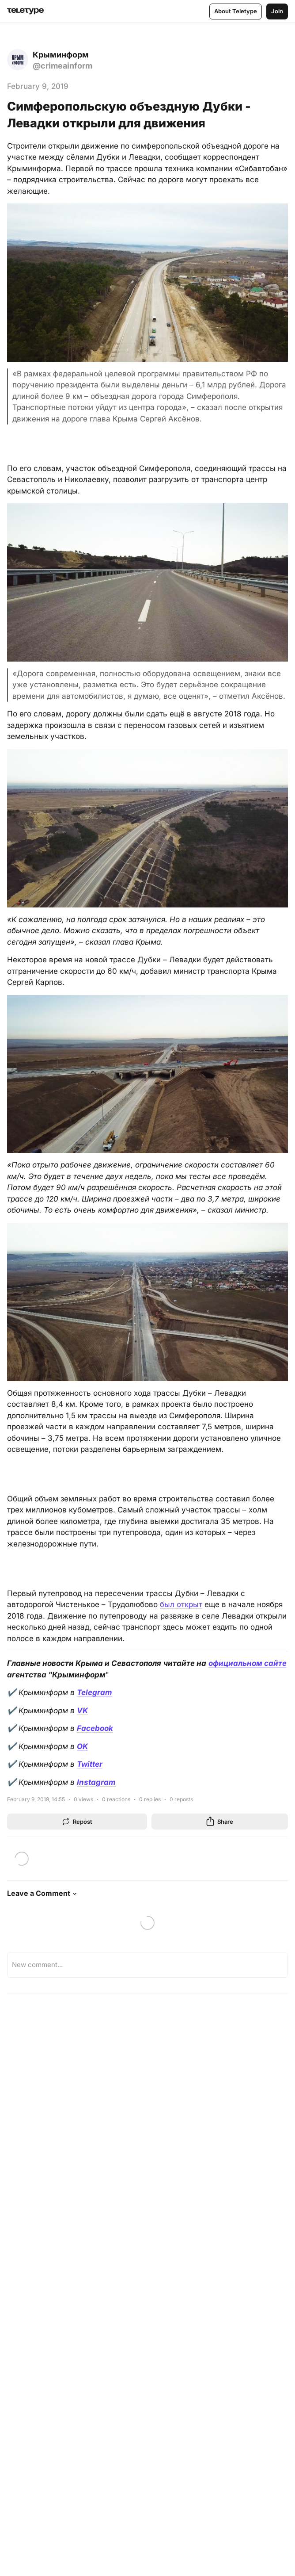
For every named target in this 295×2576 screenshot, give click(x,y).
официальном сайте (247, 1663)
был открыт (181, 1604)
